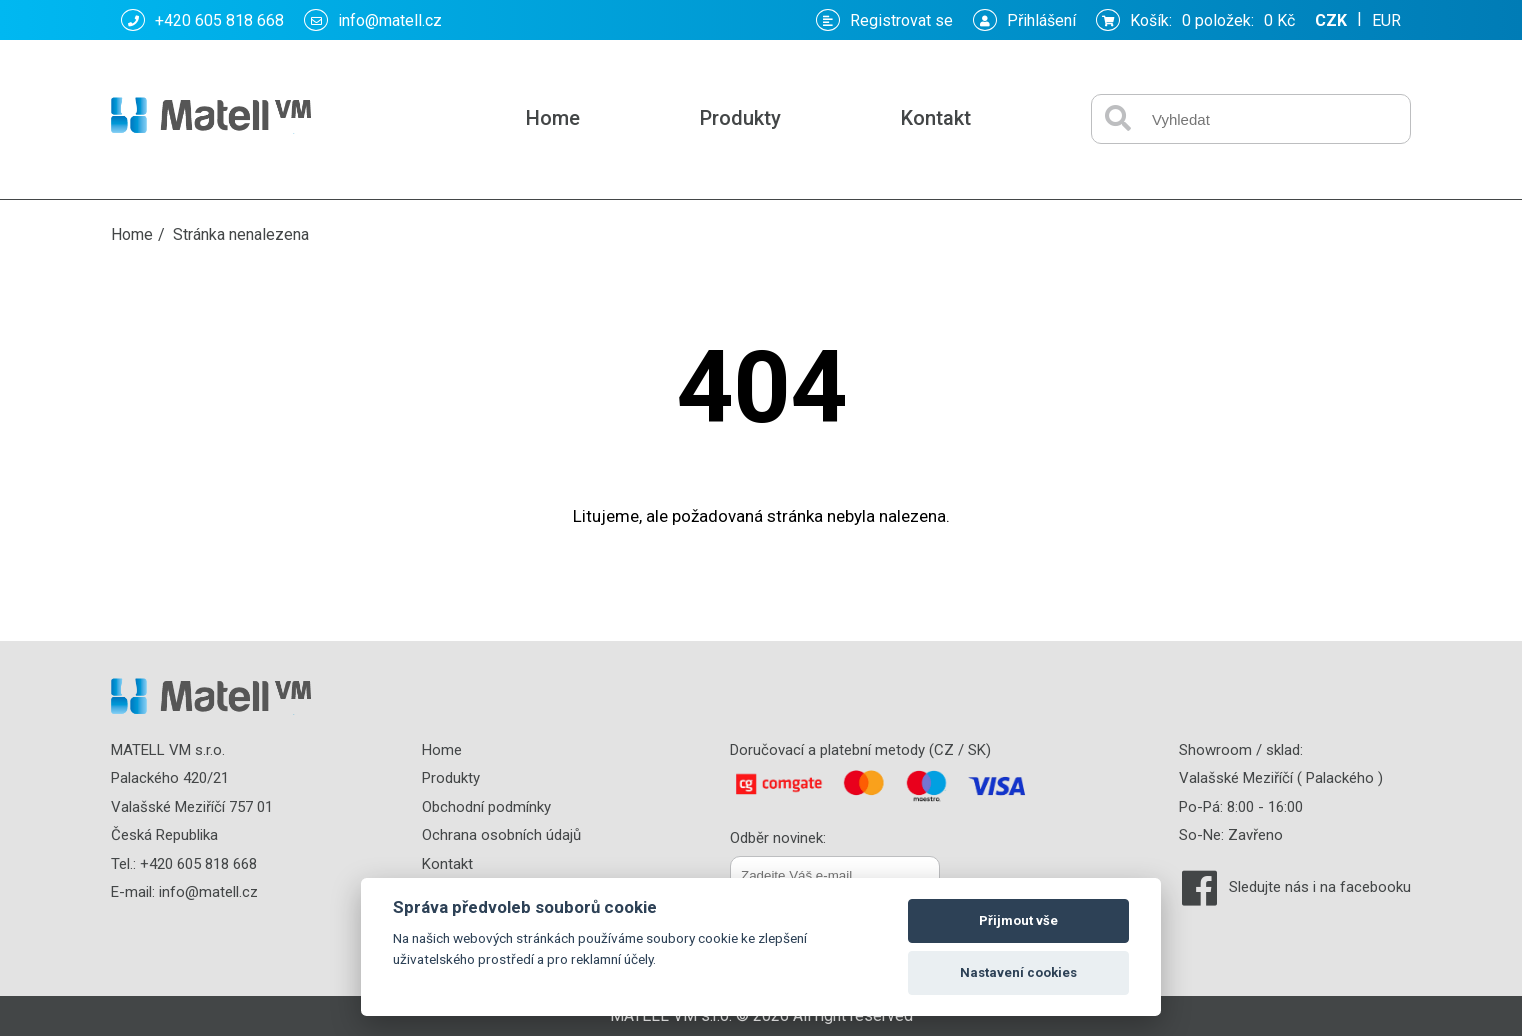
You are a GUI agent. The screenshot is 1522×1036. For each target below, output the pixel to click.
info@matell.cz (373, 20)
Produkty (740, 118)
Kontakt (936, 118)
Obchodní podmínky (486, 807)
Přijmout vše (1018, 920)
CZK (1331, 20)
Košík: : (1195, 20)
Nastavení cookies (1018, 972)
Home (553, 118)
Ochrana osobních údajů (501, 835)
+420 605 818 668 (202, 20)
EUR (1386, 20)
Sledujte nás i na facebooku (1320, 887)
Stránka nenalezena (241, 234)
